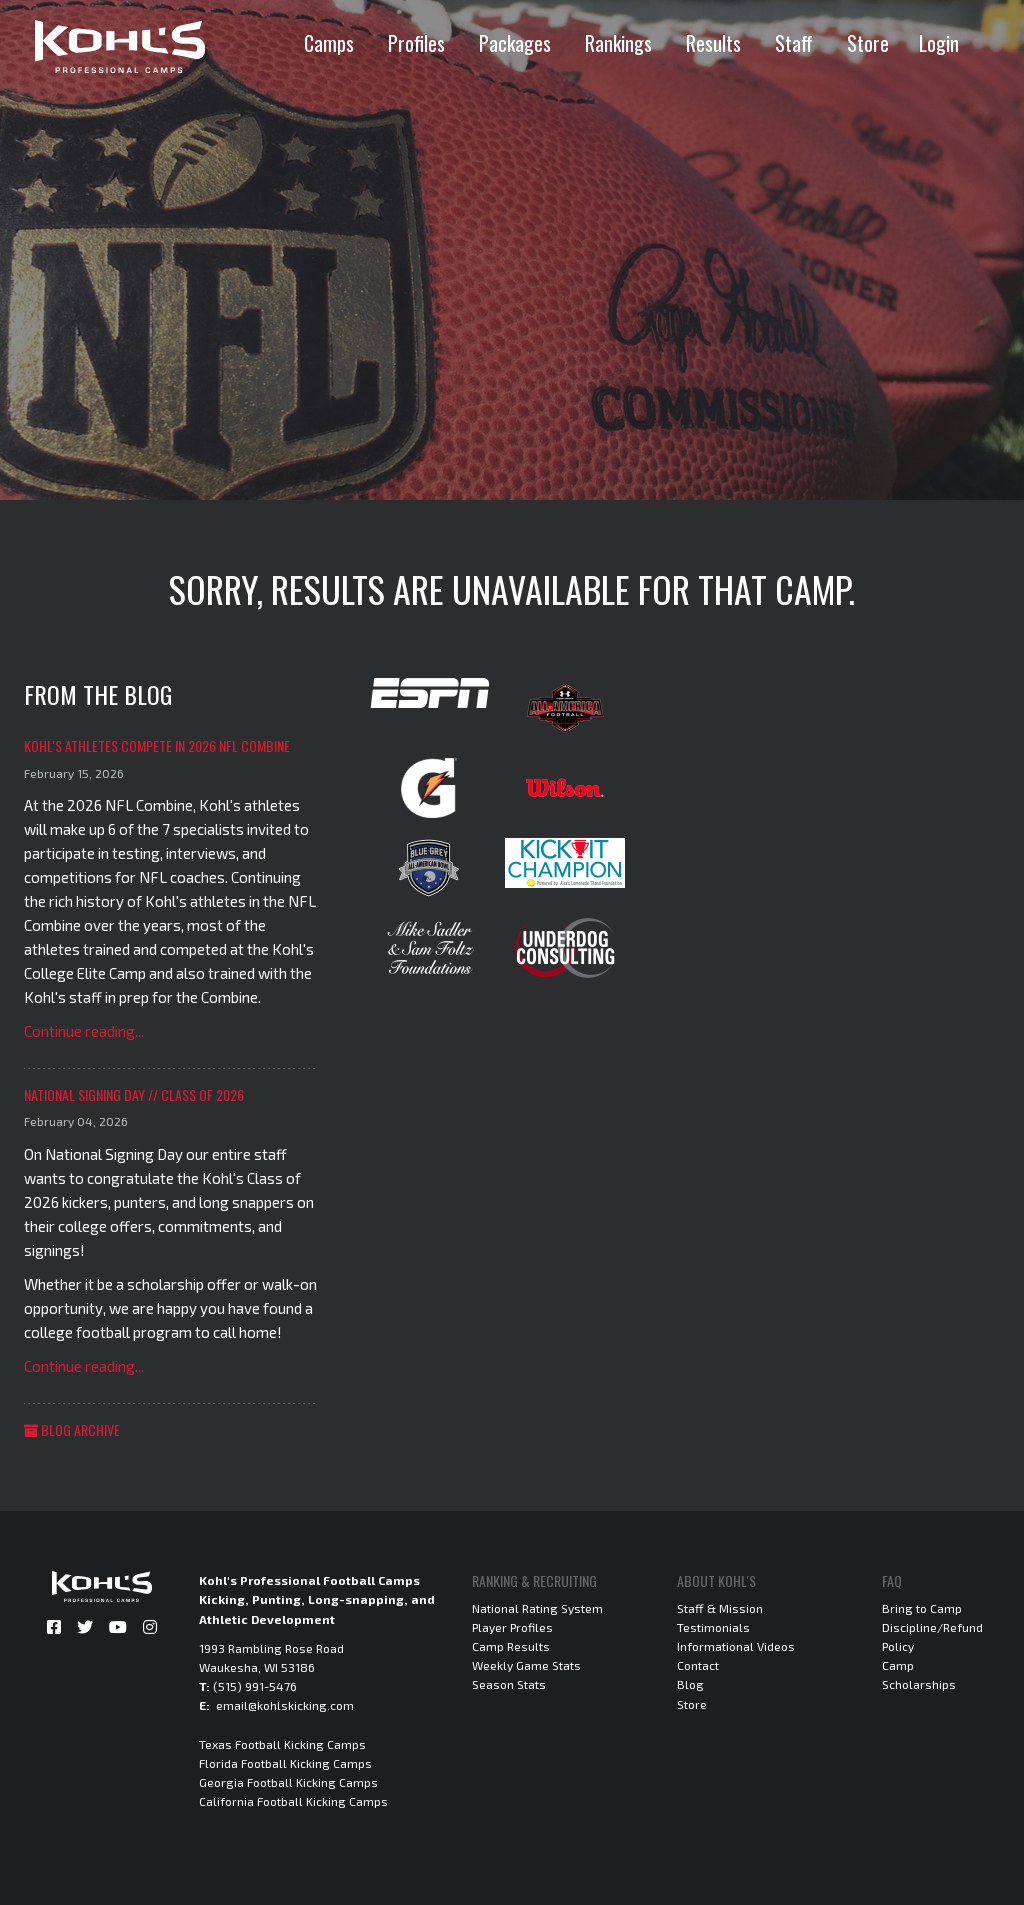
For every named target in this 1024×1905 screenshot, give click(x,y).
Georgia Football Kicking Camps (288, 1782)
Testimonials (713, 1627)
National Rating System (537, 1608)
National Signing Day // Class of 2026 (134, 1094)
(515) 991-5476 (255, 1686)
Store (868, 43)
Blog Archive (72, 1429)
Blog (690, 1684)
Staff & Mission (720, 1608)
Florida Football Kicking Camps (285, 1763)
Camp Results (511, 1646)
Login (939, 43)
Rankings (618, 43)
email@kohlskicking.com (285, 1705)
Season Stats (509, 1684)
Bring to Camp (922, 1608)
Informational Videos (736, 1646)
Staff (794, 43)
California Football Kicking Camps (293, 1801)
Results (713, 43)
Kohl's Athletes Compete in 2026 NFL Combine (157, 745)
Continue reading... (84, 1031)
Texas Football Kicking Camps (282, 1744)
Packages (515, 43)
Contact (698, 1665)
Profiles (416, 43)
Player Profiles (512, 1627)
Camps (329, 43)
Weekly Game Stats (526, 1665)
